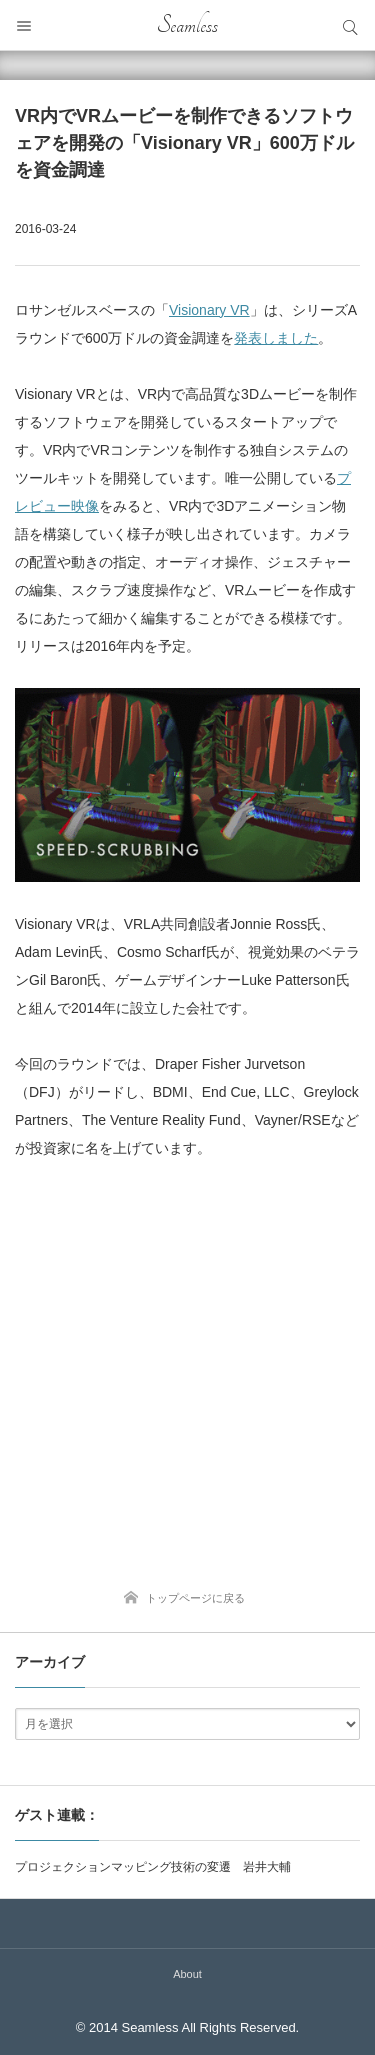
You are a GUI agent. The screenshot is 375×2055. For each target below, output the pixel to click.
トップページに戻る (195, 1598)
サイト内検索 (350, 25)
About (187, 1974)
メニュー (25, 25)
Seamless (187, 25)
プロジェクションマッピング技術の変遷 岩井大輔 (153, 1867)
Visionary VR (209, 310)
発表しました (276, 338)
